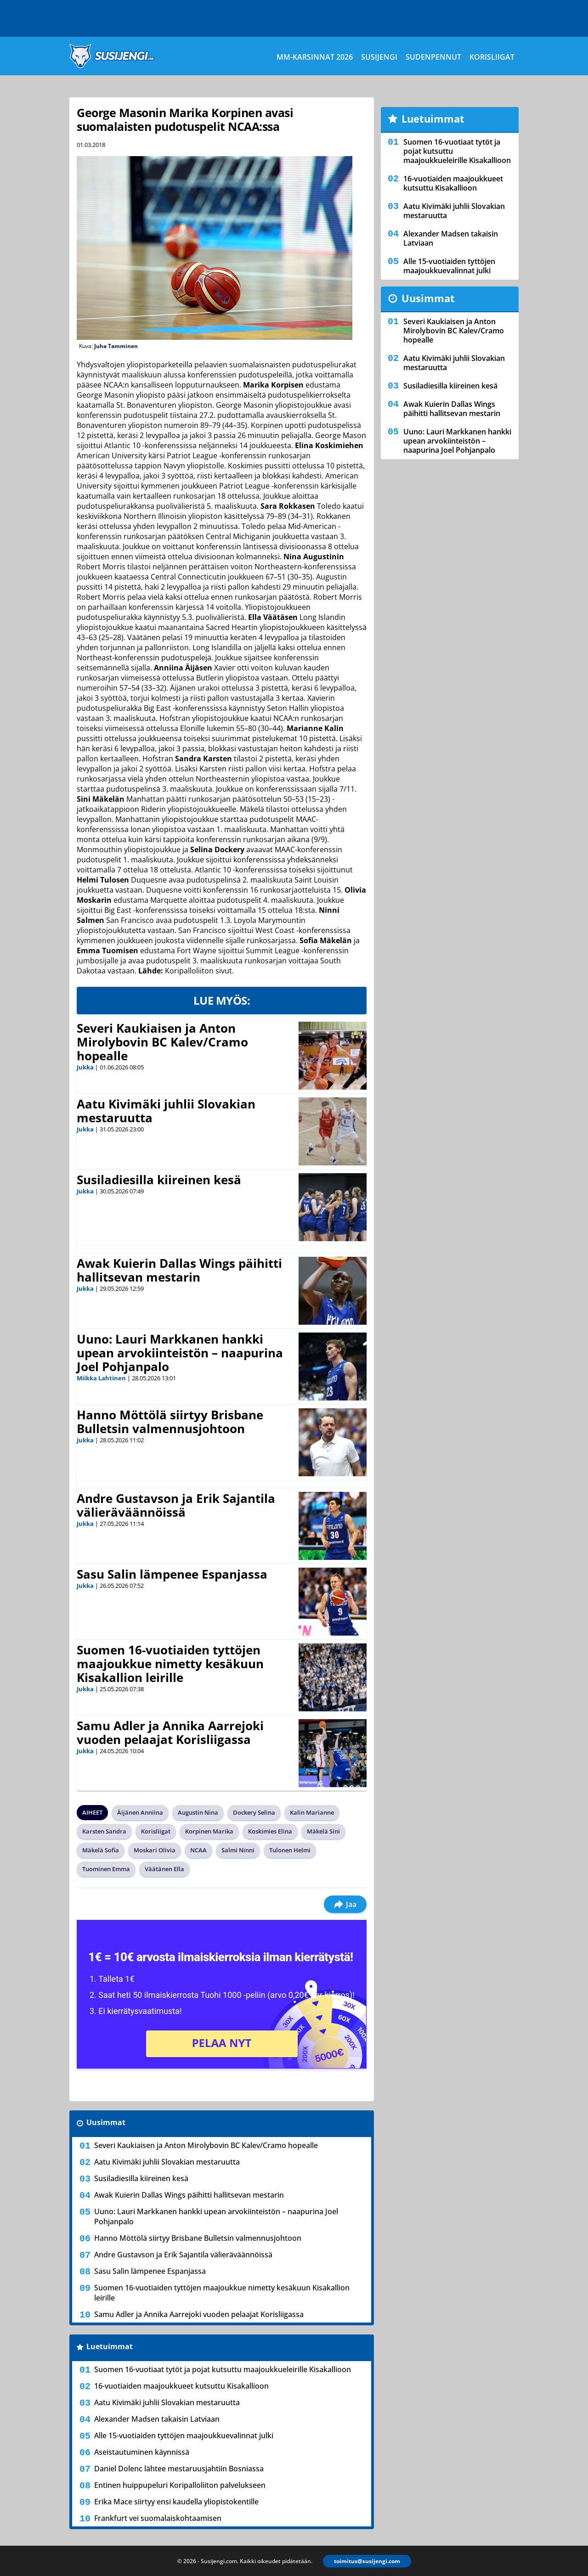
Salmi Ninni (237, 1850)
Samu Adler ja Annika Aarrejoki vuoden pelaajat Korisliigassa (170, 1732)
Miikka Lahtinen (101, 1378)
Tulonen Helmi (290, 1850)
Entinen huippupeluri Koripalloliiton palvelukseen (180, 2485)
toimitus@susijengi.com (367, 2561)
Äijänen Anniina (140, 1812)
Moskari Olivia (154, 1850)
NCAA (198, 1850)
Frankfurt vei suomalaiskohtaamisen (157, 2518)
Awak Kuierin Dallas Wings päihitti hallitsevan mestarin (179, 1270)
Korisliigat (491, 57)
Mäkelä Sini (323, 1831)
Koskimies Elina (270, 1831)
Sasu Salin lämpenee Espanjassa (172, 1574)
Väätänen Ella (164, 1869)
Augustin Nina (198, 1812)
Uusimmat (105, 2122)
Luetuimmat (109, 2346)
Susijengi (379, 57)
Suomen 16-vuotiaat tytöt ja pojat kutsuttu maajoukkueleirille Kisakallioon (222, 2369)
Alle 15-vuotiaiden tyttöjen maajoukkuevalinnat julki (183, 2435)
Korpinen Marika (209, 1831)
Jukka (85, 1067)
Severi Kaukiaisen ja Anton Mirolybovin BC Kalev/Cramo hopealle (162, 1042)
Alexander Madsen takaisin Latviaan (157, 2419)
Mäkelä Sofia (100, 1850)
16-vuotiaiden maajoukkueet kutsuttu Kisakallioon (181, 2386)
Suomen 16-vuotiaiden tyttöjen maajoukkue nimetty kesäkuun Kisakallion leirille (170, 1664)
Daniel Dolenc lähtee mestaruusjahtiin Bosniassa (179, 2469)
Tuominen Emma (106, 1869)
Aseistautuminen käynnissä (141, 2452)
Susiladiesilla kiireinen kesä (159, 1179)
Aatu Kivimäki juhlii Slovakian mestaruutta (166, 1111)
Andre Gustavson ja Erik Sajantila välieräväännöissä (176, 1505)
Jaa (345, 1904)
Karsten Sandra (104, 1831)
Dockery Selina (254, 1812)
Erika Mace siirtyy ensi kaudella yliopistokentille (176, 2502)
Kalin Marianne (312, 1812)
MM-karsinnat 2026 (315, 57)
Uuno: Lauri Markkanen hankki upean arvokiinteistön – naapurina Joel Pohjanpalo (180, 1353)
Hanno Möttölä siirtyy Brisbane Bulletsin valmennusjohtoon (170, 1421)
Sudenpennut (433, 57)
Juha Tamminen (116, 346)
